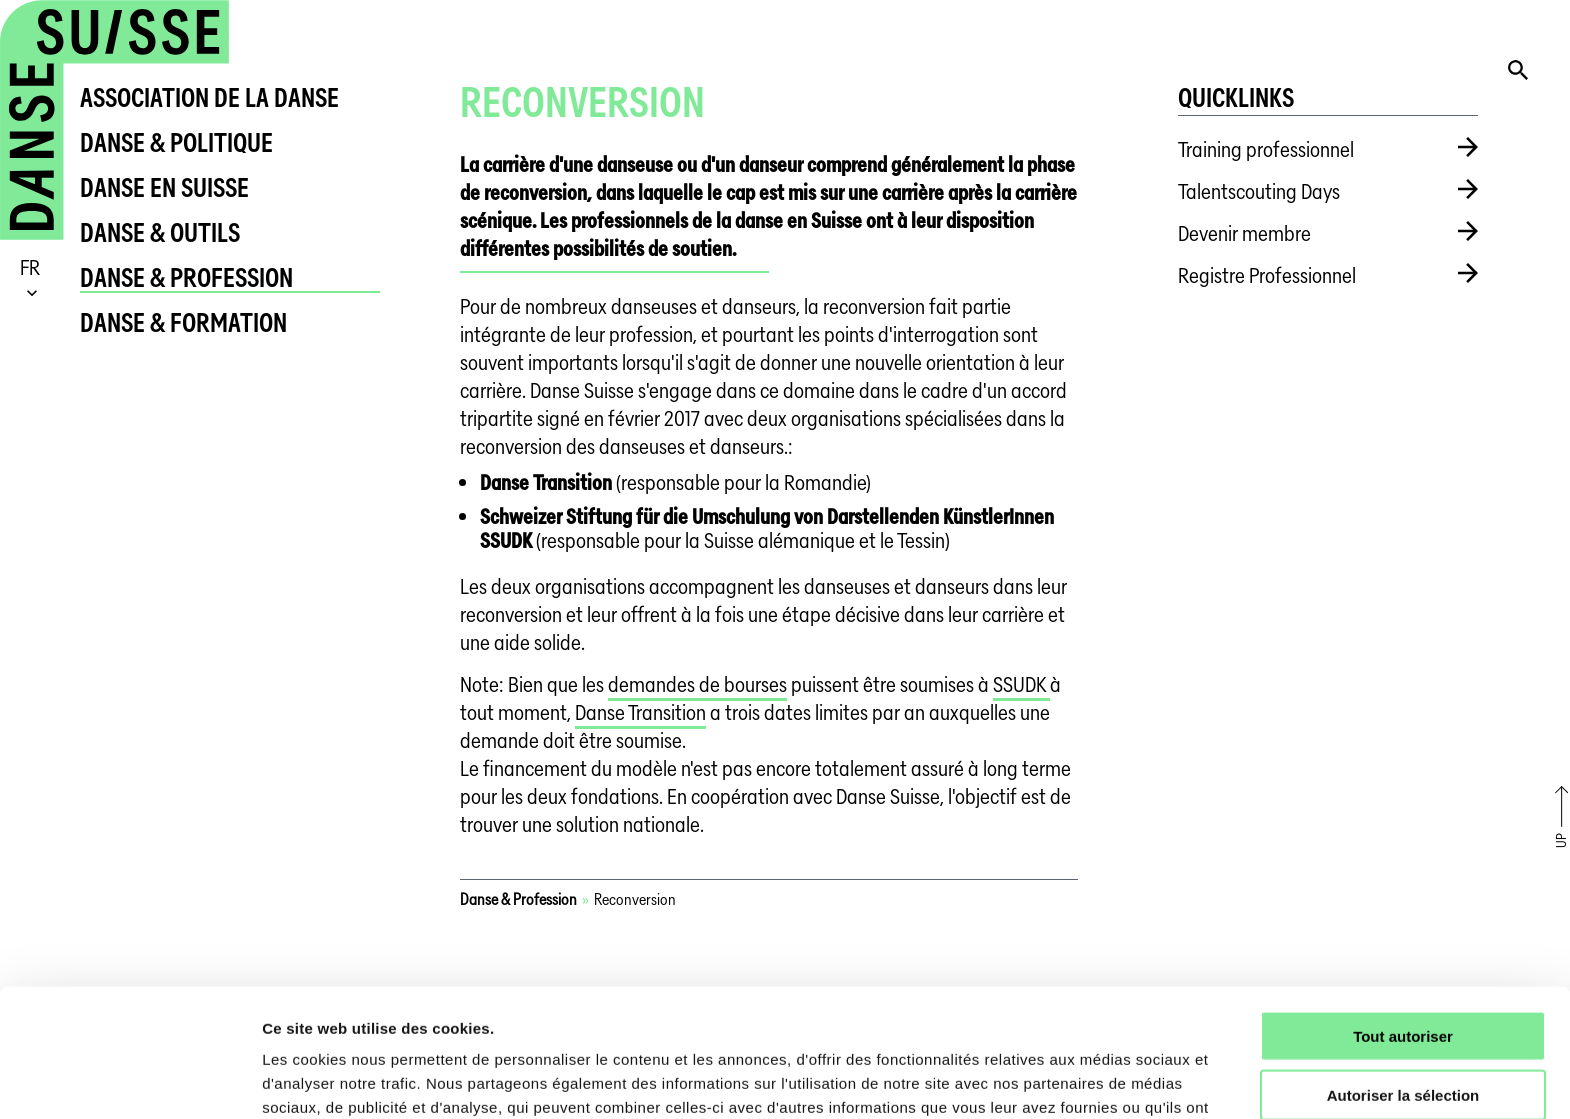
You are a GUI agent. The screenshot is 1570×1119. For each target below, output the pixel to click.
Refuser (1403, 1037)
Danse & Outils (160, 232)
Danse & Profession (186, 277)
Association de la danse (209, 97)
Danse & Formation (183, 322)
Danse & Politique (176, 142)
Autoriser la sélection (1403, 978)
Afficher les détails (1101, 1079)
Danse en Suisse (164, 187)
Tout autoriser (1403, 919)
